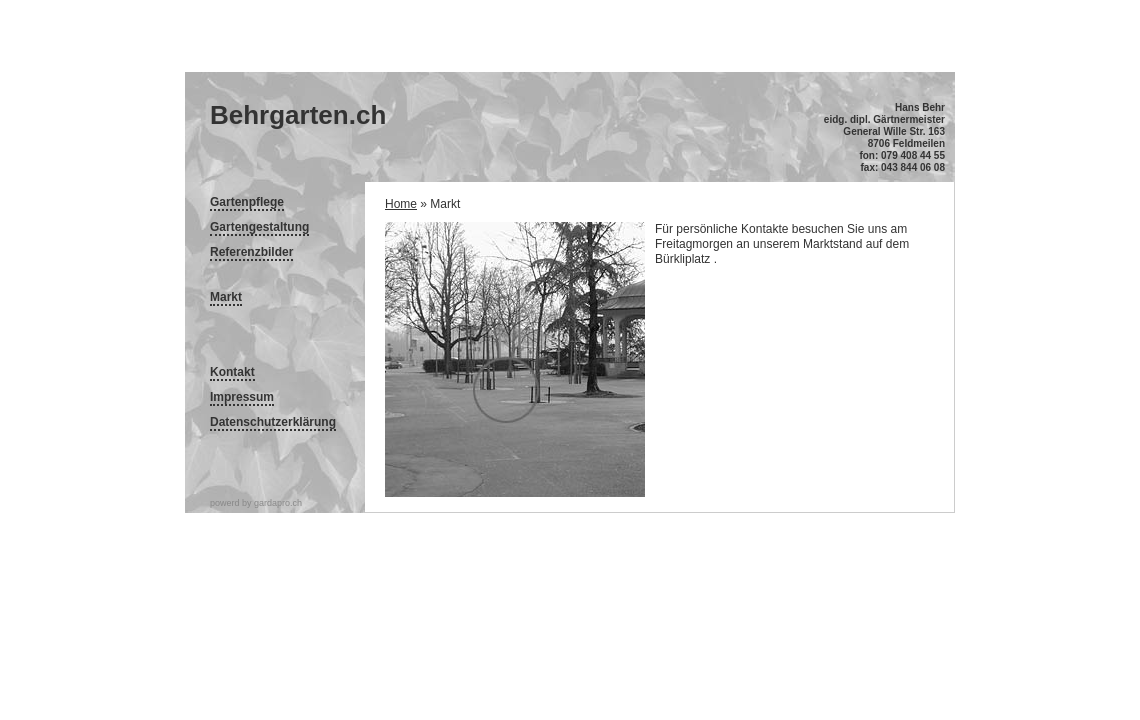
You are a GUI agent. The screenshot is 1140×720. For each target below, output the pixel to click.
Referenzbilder (251, 252)
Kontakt (232, 372)
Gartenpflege (247, 202)
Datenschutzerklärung (273, 422)
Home (401, 204)
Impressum (242, 397)
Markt (226, 297)
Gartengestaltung (259, 227)
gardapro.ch (278, 503)
